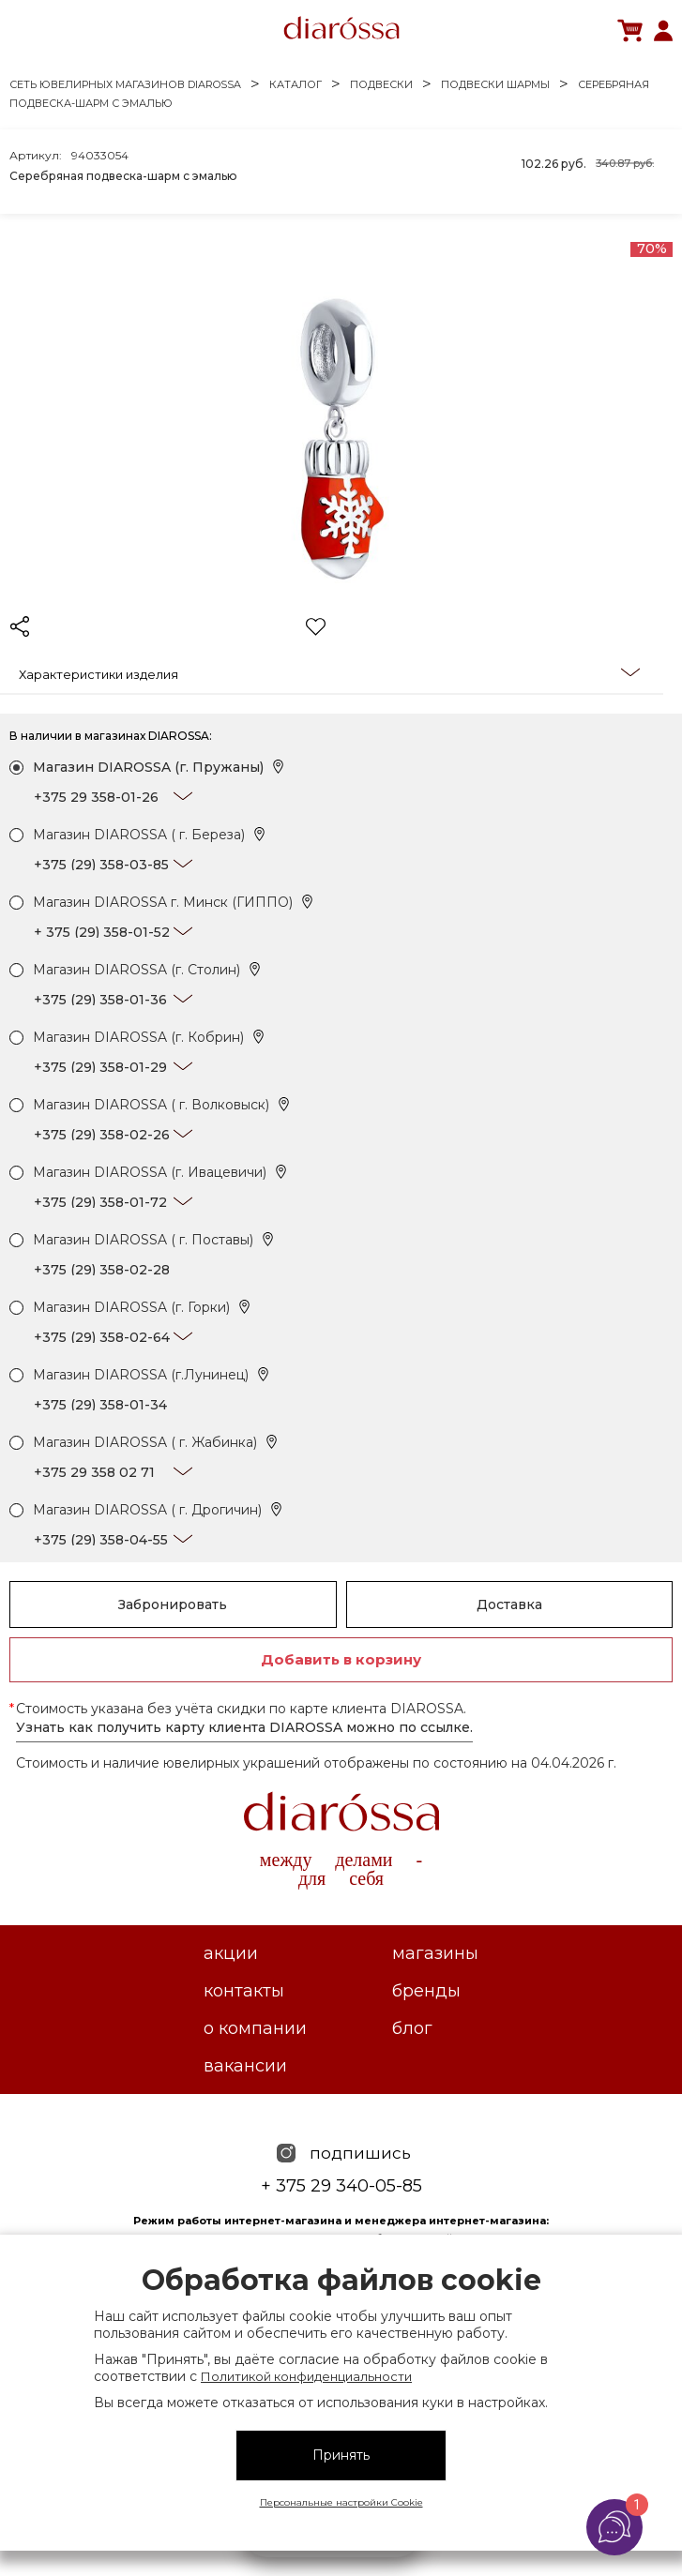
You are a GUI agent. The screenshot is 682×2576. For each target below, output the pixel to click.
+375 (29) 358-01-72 (100, 1202)
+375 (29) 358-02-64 (102, 1337)
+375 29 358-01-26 (96, 797)
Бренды (426, 1990)
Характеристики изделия (329, 673)
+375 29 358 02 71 (94, 1472)
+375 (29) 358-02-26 (102, 1134)
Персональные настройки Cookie (341, 2502)
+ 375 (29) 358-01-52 (102, 932)
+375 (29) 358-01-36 (100, 999)
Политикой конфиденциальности (306, 2376)
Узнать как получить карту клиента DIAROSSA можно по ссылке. (244, 1727)
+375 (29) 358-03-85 (101, 864)
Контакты (244, 1990)
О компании (255, 2028)
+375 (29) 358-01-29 (100, 1067)
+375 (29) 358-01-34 (100, 1404)
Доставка (509, 1604)
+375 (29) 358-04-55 (101, 1539)
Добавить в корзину (341, 1659)
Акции (231, 1953)
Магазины (435, 1953)
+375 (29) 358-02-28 (102, 1269)
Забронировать (172, 1604)
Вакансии (245, 2065)
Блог (412, 2028)
